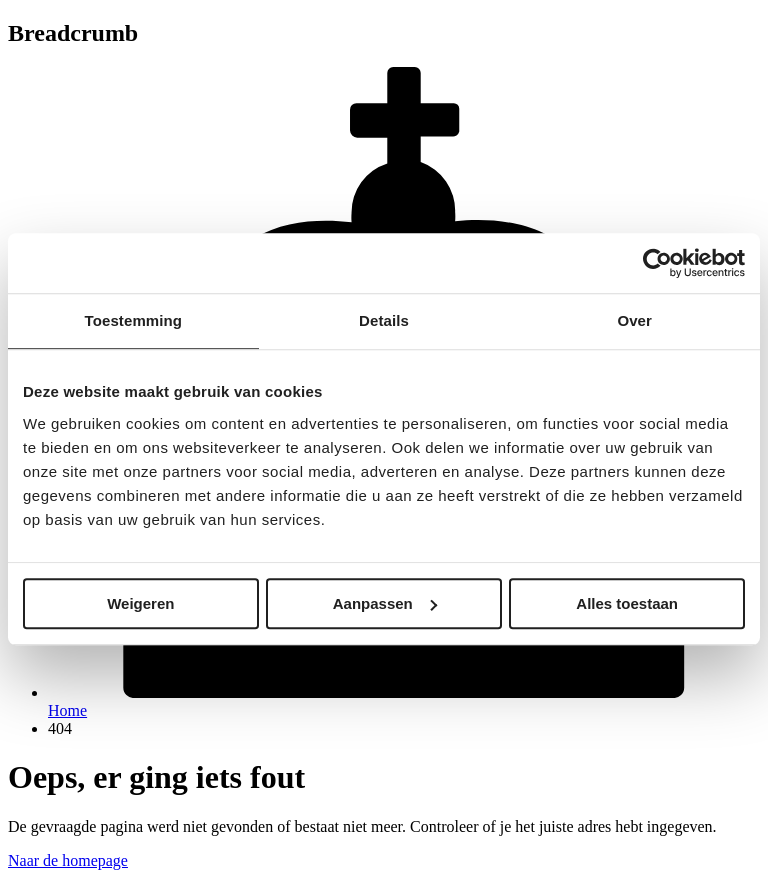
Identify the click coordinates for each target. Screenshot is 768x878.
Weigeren (140, 603)
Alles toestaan (627, 603)
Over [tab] (634, 320)
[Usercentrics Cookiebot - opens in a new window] (657, 263)
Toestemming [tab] (134, 320)
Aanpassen (385, 603)
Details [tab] (384, 320)
